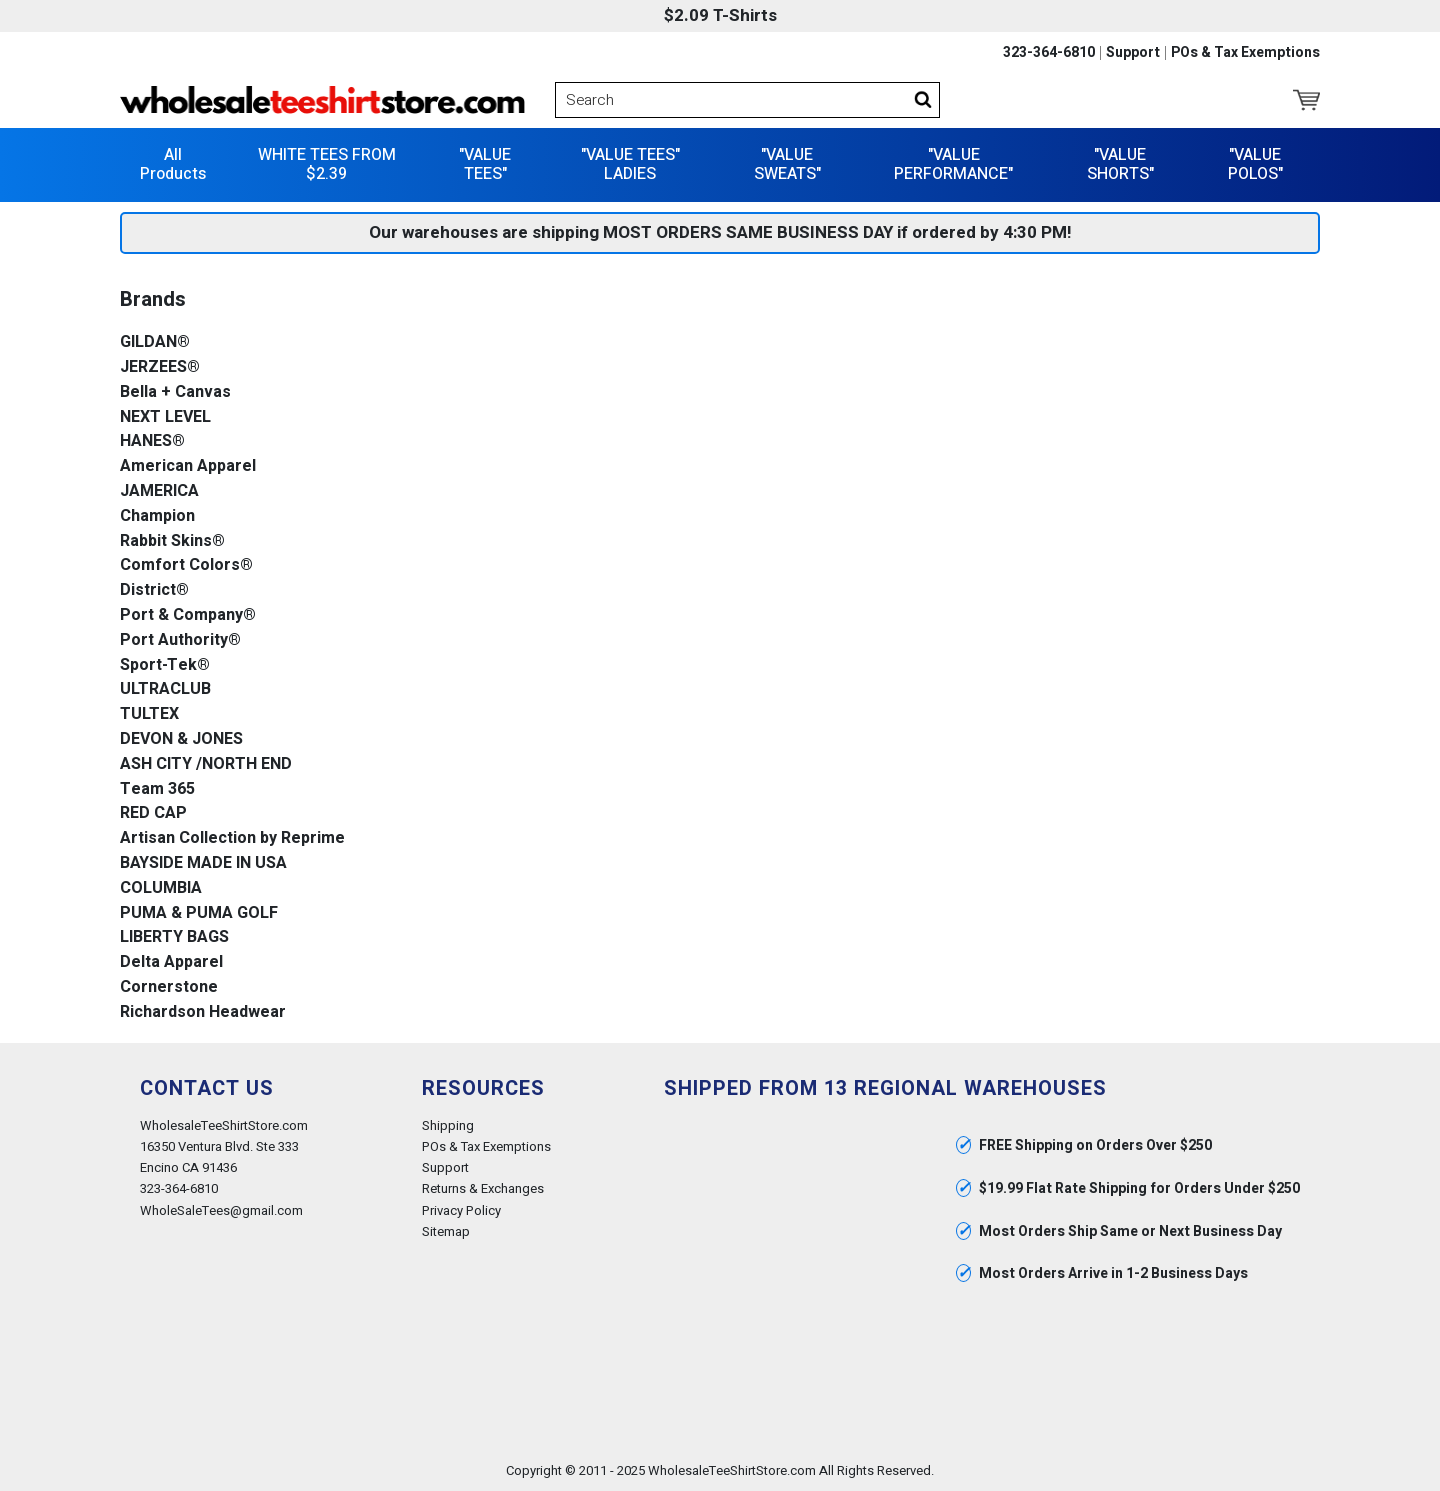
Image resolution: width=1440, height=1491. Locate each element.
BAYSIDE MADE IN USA (203, 863)
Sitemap (446, 1231)
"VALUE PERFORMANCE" (953, 164)
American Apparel (188, 466)
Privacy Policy (461, 1210)
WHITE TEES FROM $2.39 (327, 164)
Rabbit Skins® (172, 541)
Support (1133, 53)
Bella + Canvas (175, 392)
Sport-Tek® (165, 665)
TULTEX (149, 714)
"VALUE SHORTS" (1120, 164)
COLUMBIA (161, 888)
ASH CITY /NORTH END (206, 764)
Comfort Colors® (186, 565)
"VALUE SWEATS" (787, 164)
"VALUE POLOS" (1255, 164)
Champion (157, 516)
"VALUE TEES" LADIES (630, 164)
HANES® (152, 441)
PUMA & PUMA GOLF (199, 913)
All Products (173, 164)
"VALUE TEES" (485, 164)
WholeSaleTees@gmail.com (221, 1210)
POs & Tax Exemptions (1245, 53)
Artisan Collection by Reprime (232, 838)
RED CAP (153, 813)
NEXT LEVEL (165, 417)
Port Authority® (180, 640)
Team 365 (157, 789)
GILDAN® (155, 342)
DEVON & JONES (181, 739)
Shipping (448, 1125)
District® (154, 590)
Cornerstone (169, 987)
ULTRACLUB (165, 689)
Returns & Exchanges (483, 1188)
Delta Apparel (171, 962)
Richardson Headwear (203, 1012)
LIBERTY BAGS (174, 937)
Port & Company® (188, 615)
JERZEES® (160, 367)
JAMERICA (159, 491)
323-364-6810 (1049, 53)
